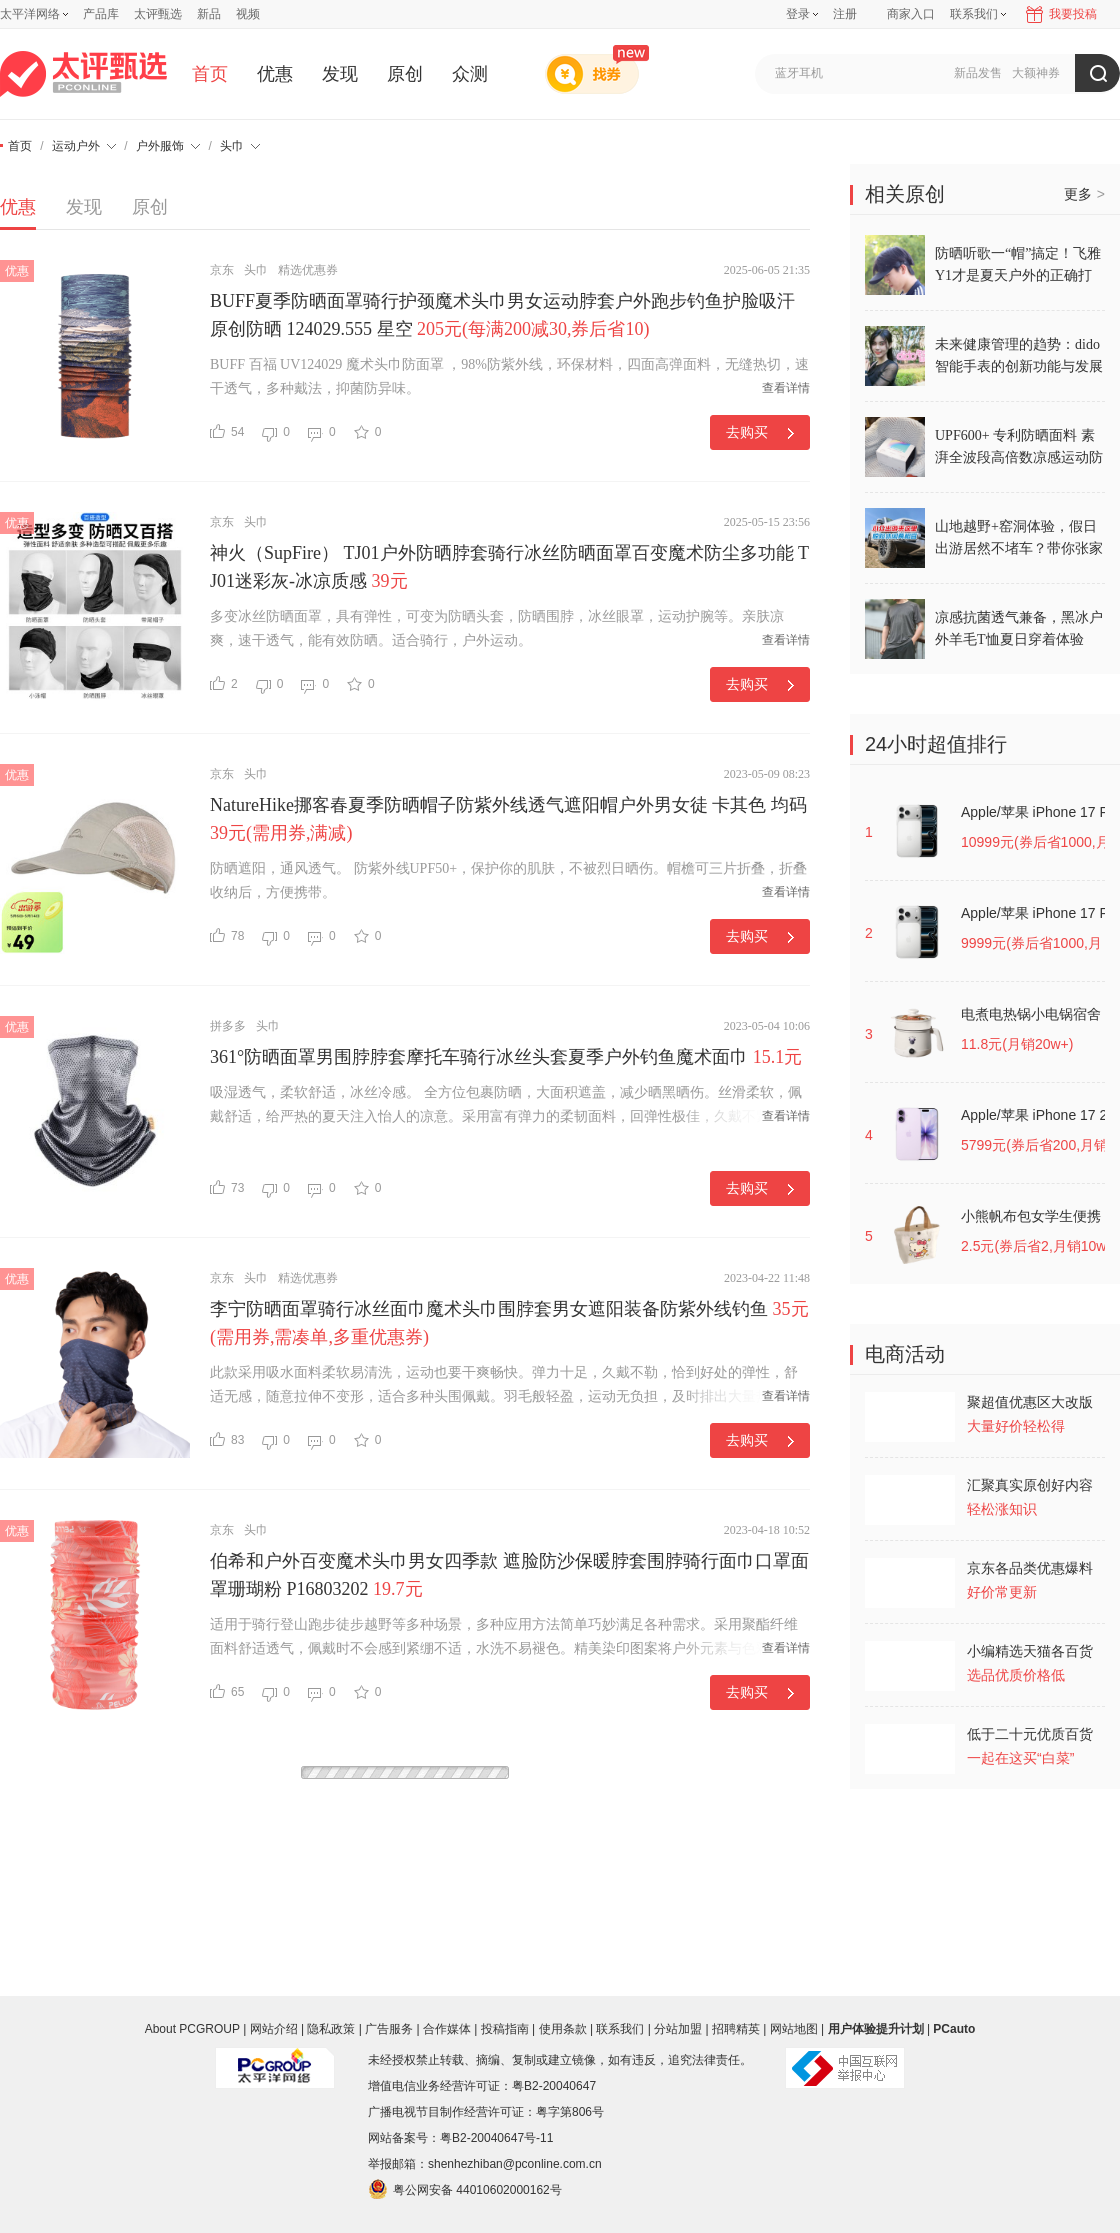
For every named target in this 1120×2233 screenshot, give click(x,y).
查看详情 (786, 388)
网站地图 (794, 2029)
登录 (798, 14)
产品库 (101, 14)
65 (227, 1691)
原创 (405, 74)
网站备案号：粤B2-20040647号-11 (460, 2138)
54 (227, 431)
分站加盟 (678, 2029)
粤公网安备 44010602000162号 (465, 2189)
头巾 (240, 146)
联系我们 (620, 2029)
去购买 (760, 432)
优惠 (275, 74)
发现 (340, 74)
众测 (470, 74)
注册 (845, 14)
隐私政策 (331, 2029)
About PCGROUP (192, 2029)
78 (227, 935)
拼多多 (228, 1026)
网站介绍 (274, 2029)
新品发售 (978, 73)
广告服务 (389, 2029)
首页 (210, 74)
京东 (222, 270)
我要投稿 (1073, 14)
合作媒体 (447, 2029)
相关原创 (905, 194)
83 (227, 1439)
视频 (248, 14)
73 (227, 1187)
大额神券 (1036, 73)
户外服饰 (168, 146)
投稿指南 (505, 2029)
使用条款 (563, 2029)
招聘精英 (736, 2029)
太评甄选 (158, 14)
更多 (1084, 194)
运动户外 (84, 146)
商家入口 (911, 14)
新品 (209, 14)
